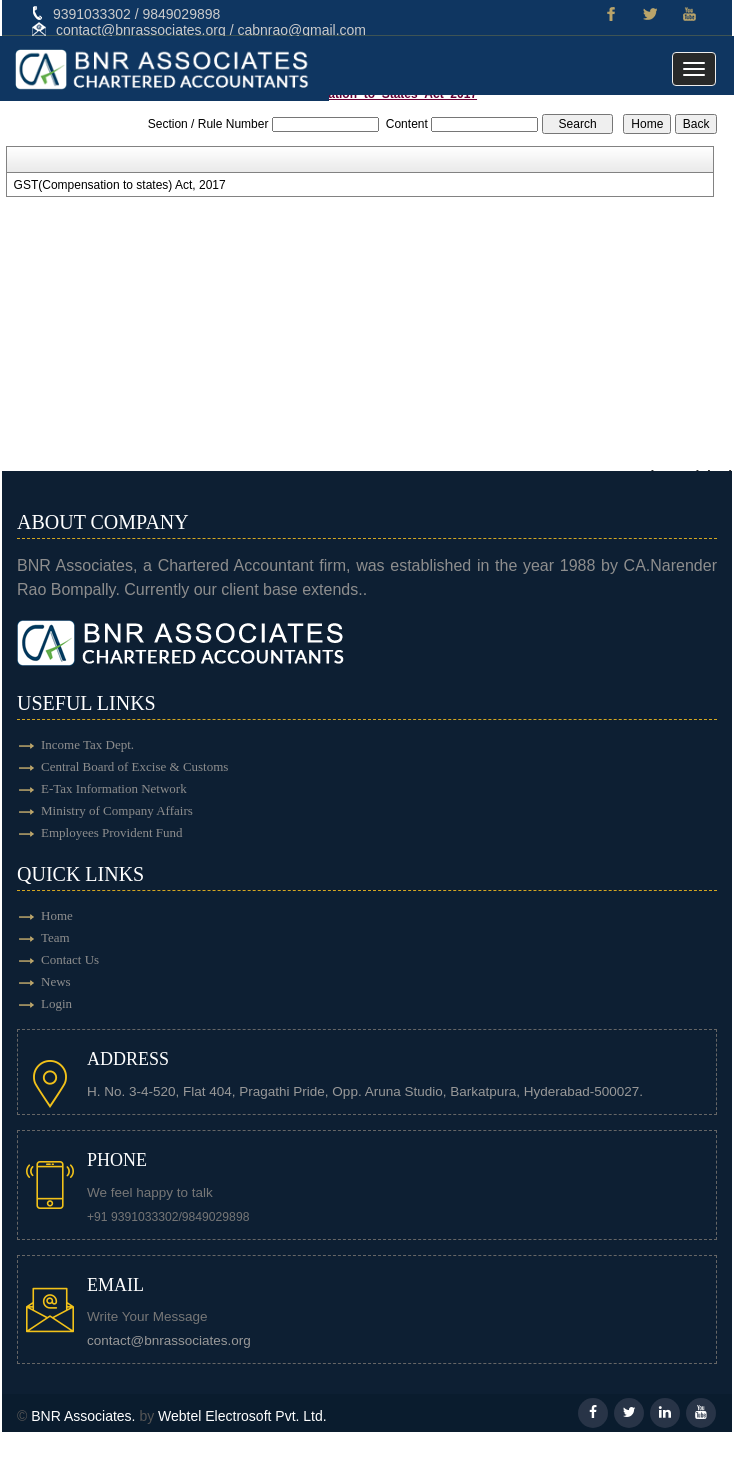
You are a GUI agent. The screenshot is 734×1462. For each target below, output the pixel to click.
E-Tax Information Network (114, 788)
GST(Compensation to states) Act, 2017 (120, 185)
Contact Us (70, 959)
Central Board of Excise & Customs (134, 766)
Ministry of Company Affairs (117, 810)
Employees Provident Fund (112, 832)
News (56, 981)
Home (57, 915)
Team (55, 937)
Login (56, 1003)
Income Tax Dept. (87, 744)
